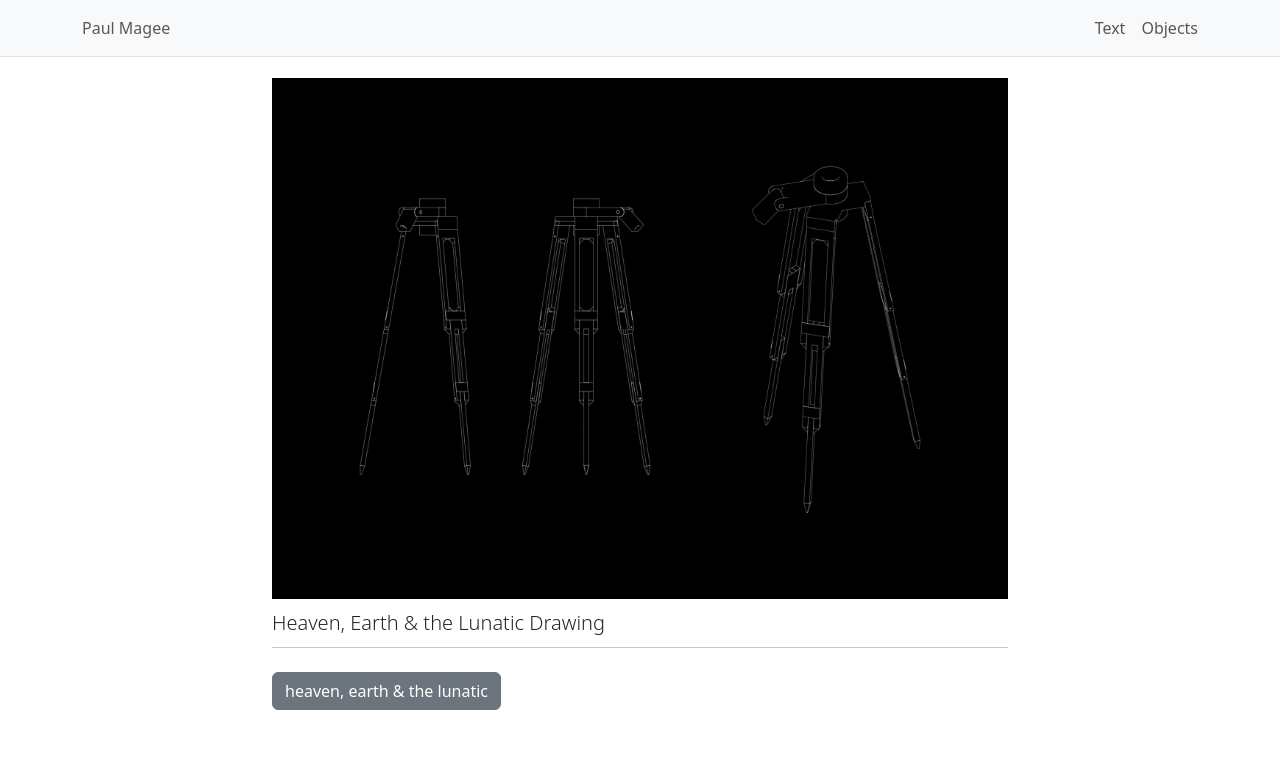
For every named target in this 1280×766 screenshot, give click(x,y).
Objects (1169, 28)
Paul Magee (126, 28)
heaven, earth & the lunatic (386, 691)
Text (1110, 28)
